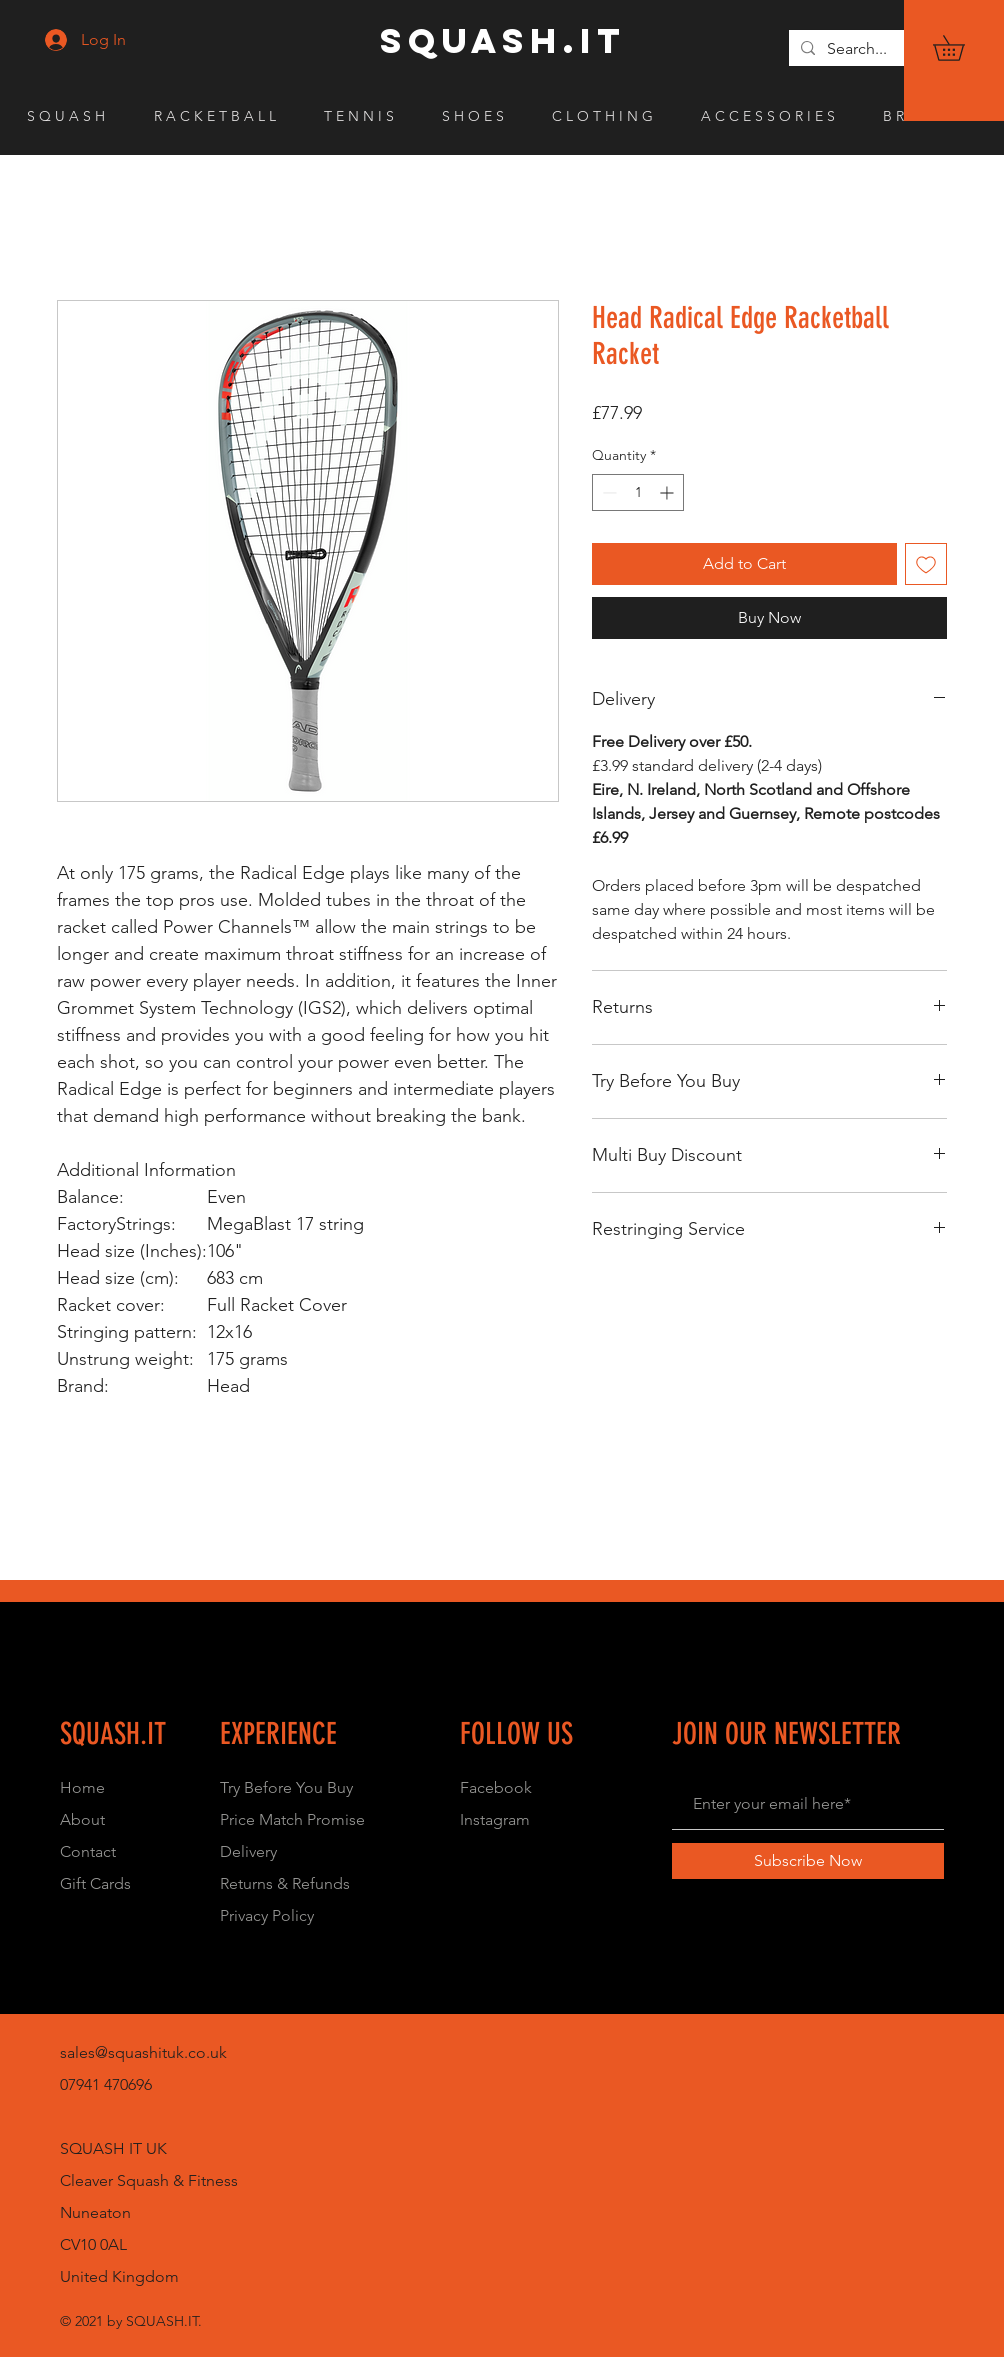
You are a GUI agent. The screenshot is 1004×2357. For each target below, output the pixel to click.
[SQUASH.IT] (503, 41)
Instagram (495, 1819)
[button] (961, 48)
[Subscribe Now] (808, 1861)
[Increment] (668, 492)
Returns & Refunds (285, 1883)
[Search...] (888, 49)
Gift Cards (95, 1883)
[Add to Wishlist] (926, 564)
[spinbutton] (638, 492)
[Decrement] (607, 492)
